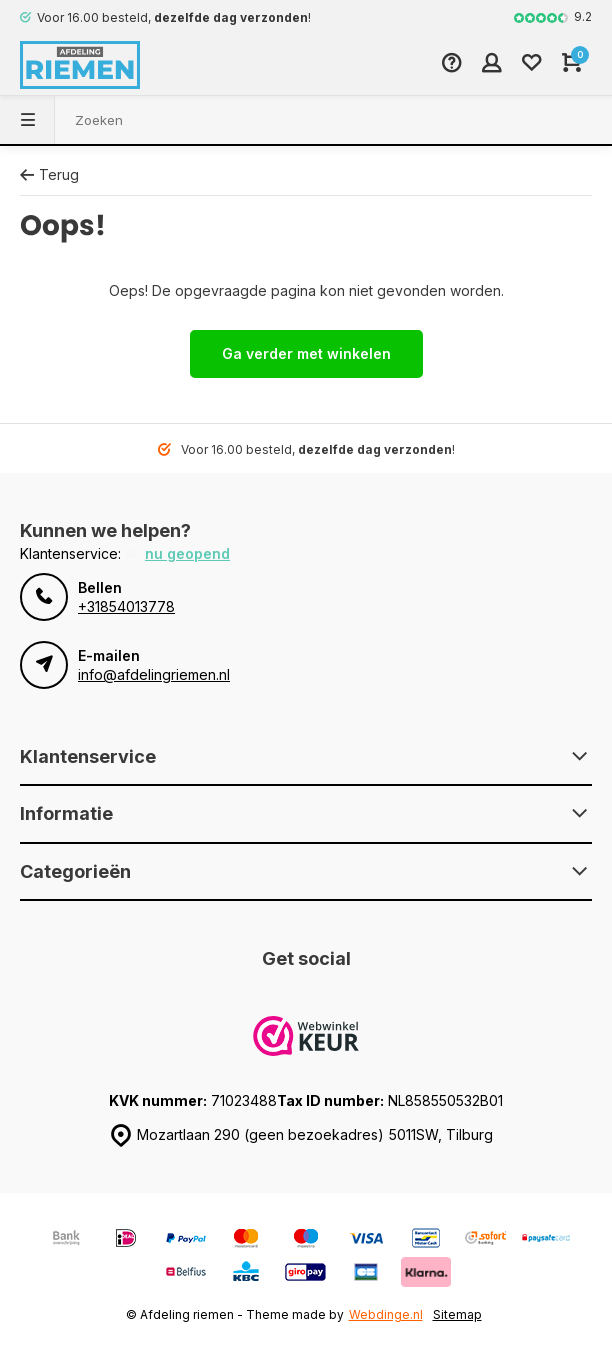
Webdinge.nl (386, 1314)
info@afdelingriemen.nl (154, 674)
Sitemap (457, 1314)
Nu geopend (187, 553)
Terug (49, 174)
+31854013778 (126, 606)
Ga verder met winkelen (306, 353)
